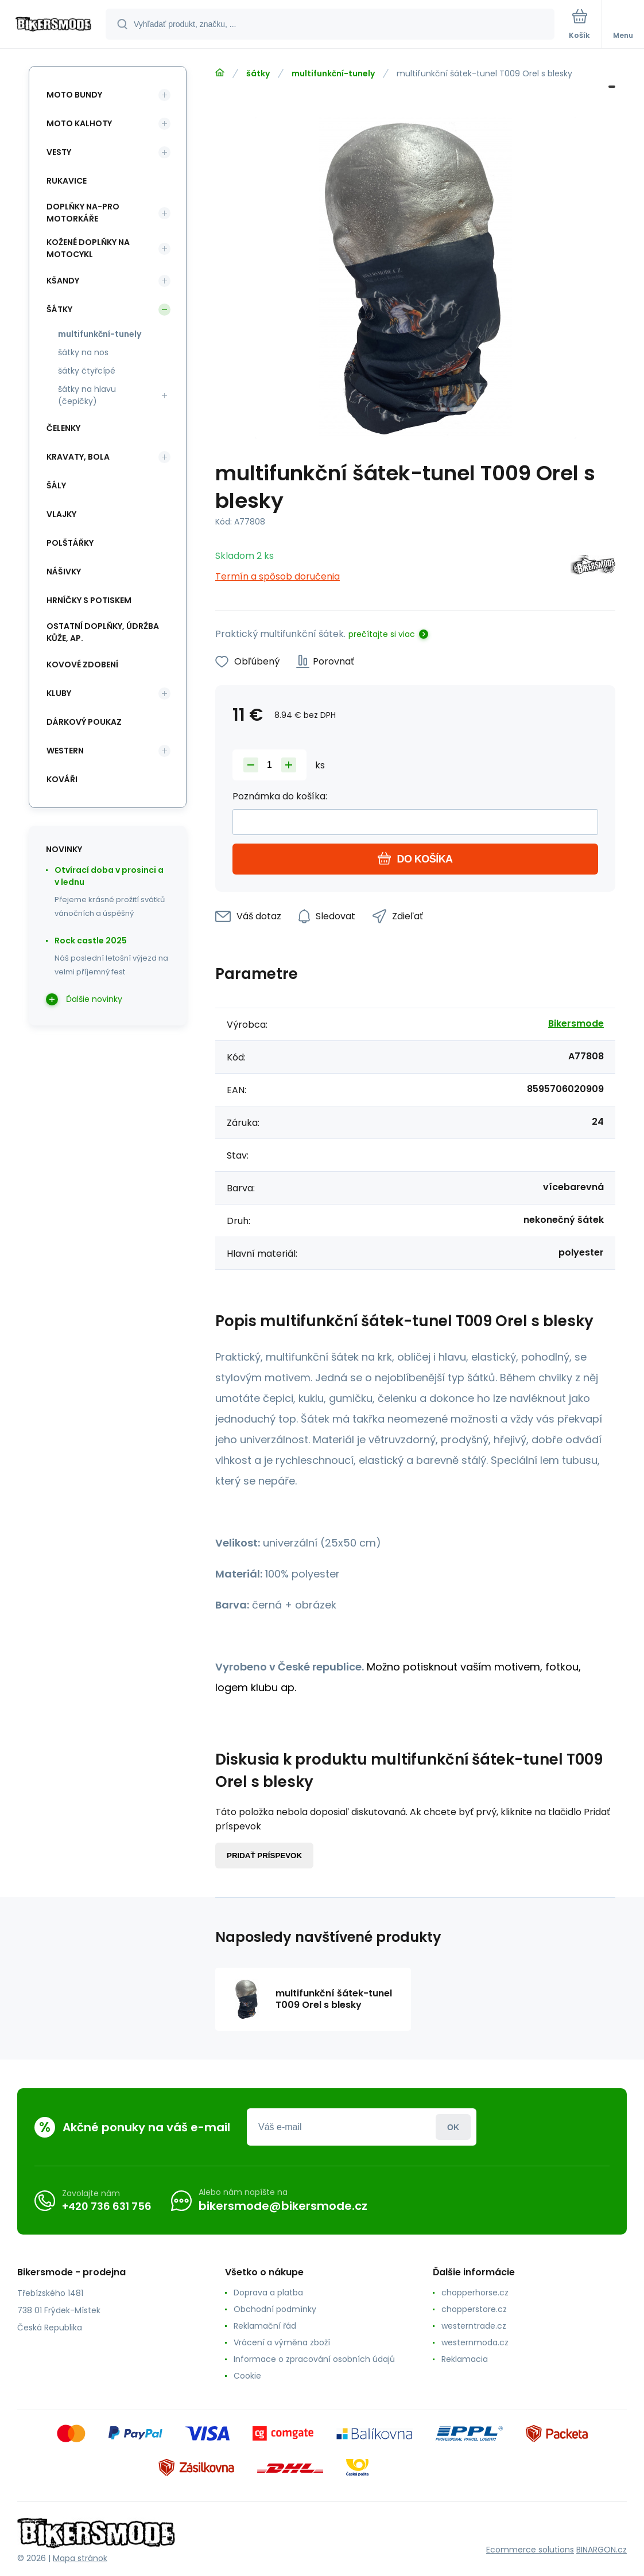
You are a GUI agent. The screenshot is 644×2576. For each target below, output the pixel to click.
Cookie (247, 2375)
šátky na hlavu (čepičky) (87, 395)
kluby (58, 693)
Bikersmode (576, 1023)
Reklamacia (464, 2359)
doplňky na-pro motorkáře (82, 212)
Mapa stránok (80, 2558)
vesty (58, 152)
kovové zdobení (82, 664)
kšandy (62, 280)
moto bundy (74, 94)
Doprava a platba (268, 2292)
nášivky (63, 571)
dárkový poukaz (84, 722)
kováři (61, 779)
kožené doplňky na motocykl (88, 248)
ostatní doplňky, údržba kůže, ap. (102, 632)
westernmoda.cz (475, 2342)
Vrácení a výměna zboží (282, 2342)
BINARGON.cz (601, 2549)
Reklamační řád (265, 2326)
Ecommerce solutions (530, 2549)
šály (56, 485)
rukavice (66, 181)
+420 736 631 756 (107, 2206)
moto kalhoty (79, 123)
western (65, 750)
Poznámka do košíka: (279, 796)
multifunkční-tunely (333, 73)
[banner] (53, 25)
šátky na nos (83, 352)
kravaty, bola (78, 457)
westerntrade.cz (473, 2326)
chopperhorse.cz (475, 2292)
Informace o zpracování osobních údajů (314, 2359)
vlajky (61, 514)
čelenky (63, 428)
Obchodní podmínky (275, 2309)
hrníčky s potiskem (88, 600)
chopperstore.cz (474, 2309)
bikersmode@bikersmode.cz (283, 2206)
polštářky (70, 543)
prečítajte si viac (381, 634)
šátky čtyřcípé (86, 370)
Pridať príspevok (264, 1855)
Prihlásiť (453, 2127)
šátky (258, 73)
